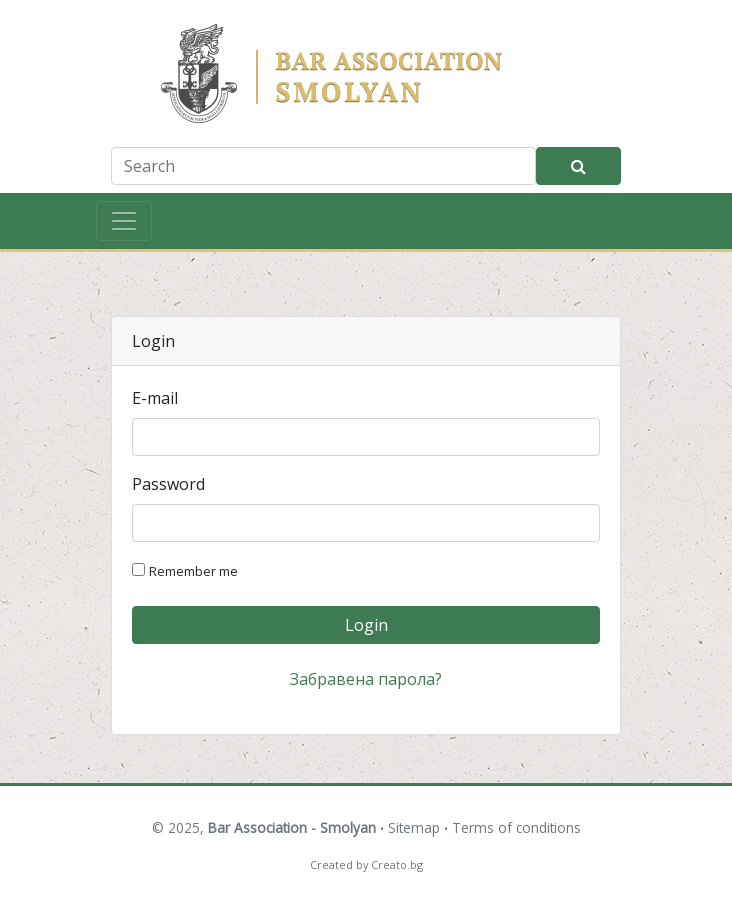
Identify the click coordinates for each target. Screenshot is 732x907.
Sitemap (414, 827)
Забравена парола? (366, 679)
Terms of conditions (516, 827)
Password (168, 484)
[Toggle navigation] (124, 221)
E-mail (155, 398)
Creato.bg (397, 864)
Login (366, 625)
